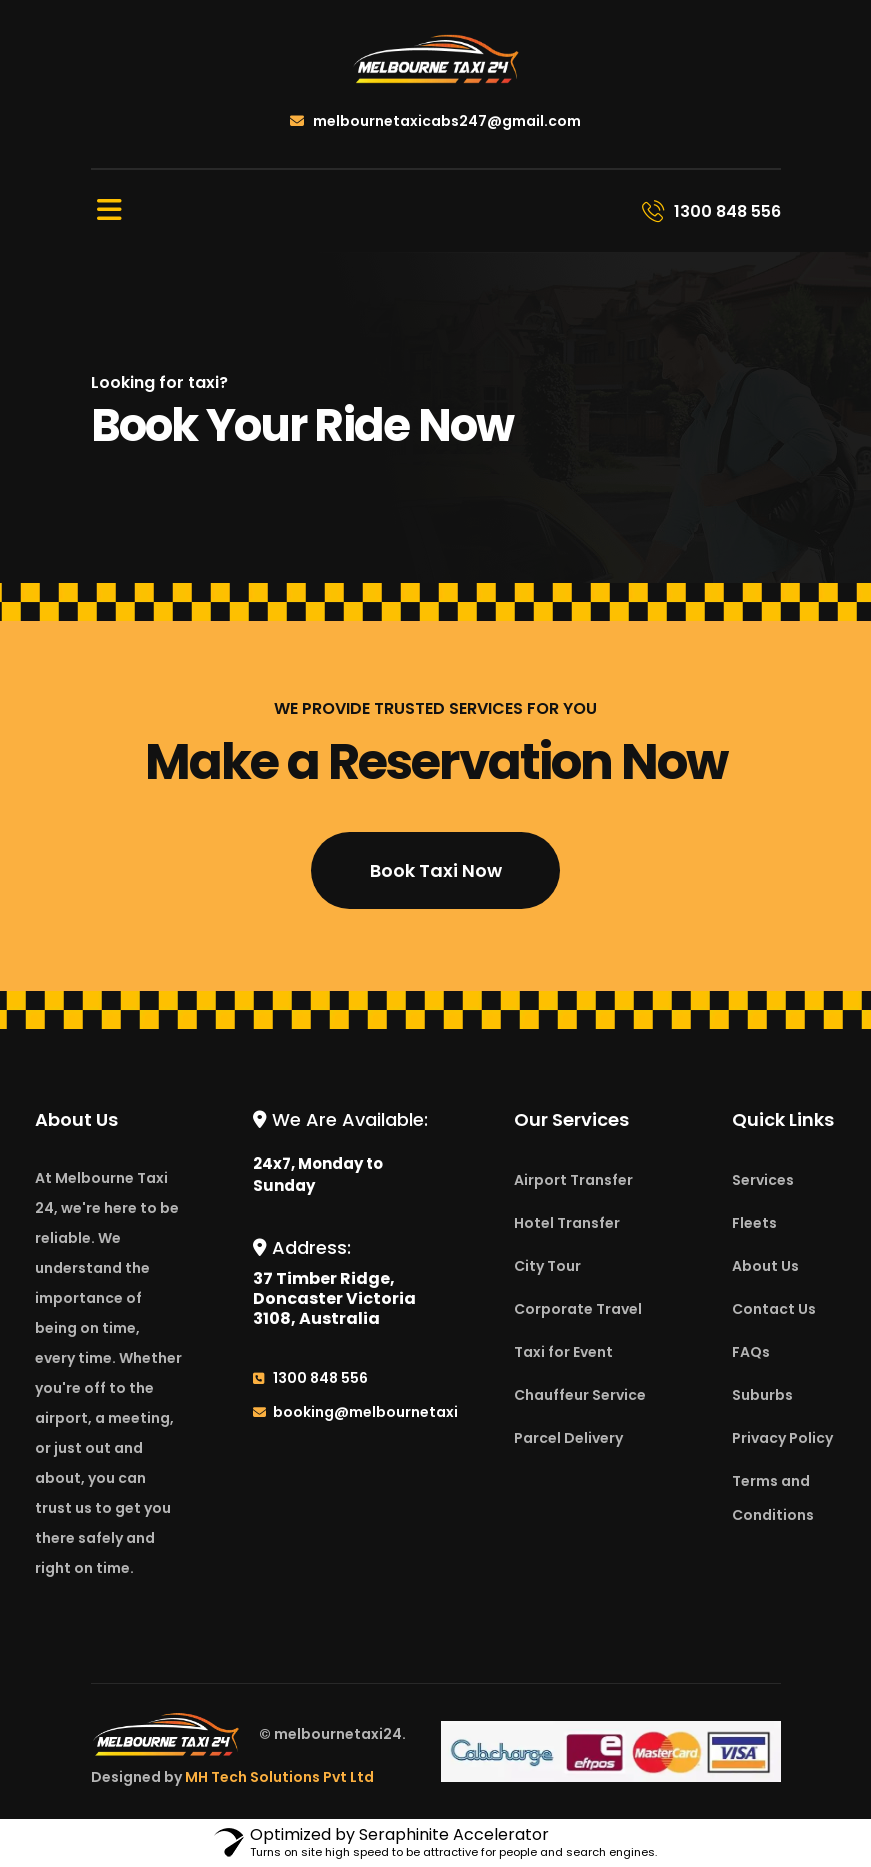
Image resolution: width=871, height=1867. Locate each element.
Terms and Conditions (773, 1498)
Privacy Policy (782, 1438)
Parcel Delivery (568, 1438)
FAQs (751, 1352)
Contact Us (774, 1309)
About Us (765, 1266)
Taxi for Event (563, 1352)
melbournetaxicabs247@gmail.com (435, 121)
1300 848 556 (320, 1378)
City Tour (547, 1266)
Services (763, 1180)
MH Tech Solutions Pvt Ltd (279, 1777)
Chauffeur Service (580, 1395)
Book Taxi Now (436, 870)
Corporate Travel (578, 1309)
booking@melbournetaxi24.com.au (405, 1412)
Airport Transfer (573, 1180)
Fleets (754, 1223)
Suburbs (762, 1395)
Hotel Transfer (567, 1223)
